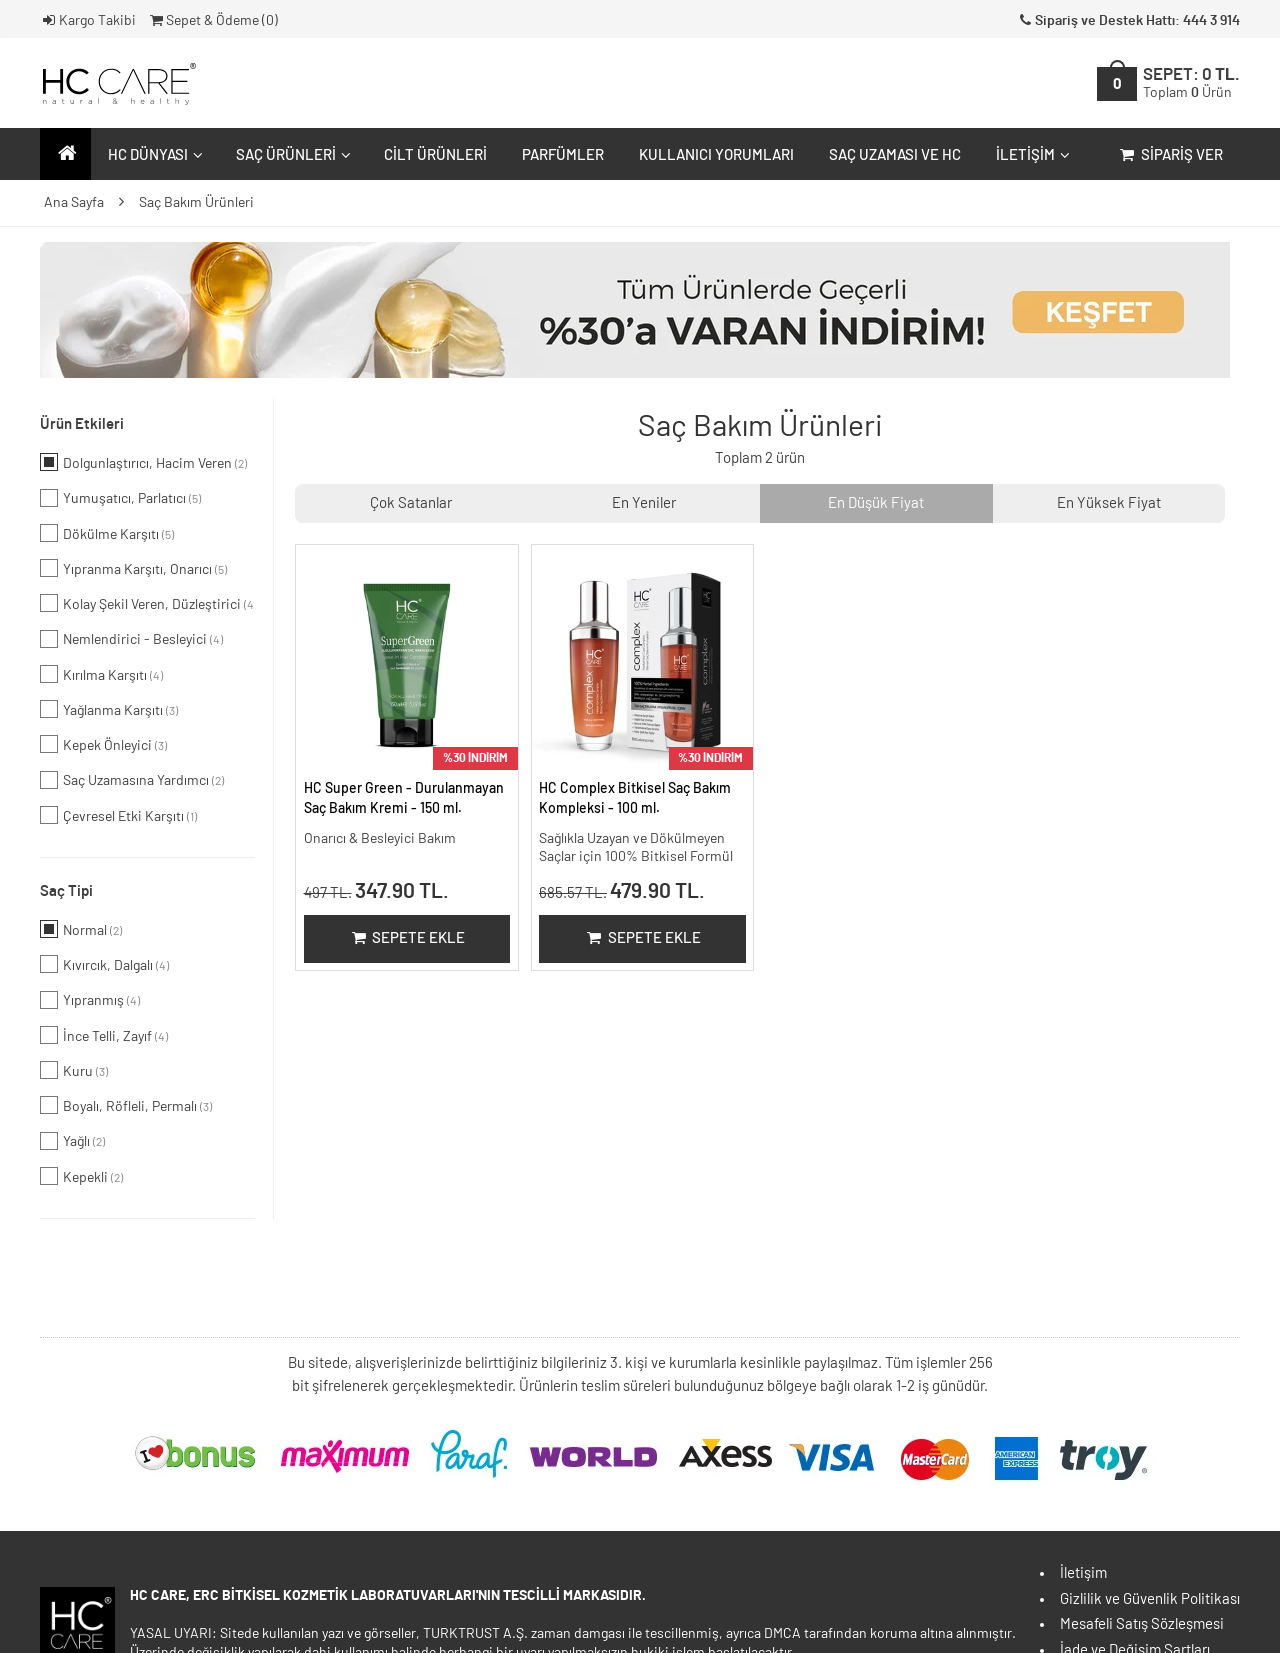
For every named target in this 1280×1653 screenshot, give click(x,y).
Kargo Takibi (88, 21)
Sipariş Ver (1169, 155)
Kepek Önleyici (103, 744)
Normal (81, 929)
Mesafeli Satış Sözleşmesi (1142, 1624)
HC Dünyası (153, 155)
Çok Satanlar (411, 503)
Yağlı (72, 1141)
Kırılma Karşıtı (101, 674)
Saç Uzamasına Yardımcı (132, 780)
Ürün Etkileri (82, 424)
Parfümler (563, 155)
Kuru (74, 1070)
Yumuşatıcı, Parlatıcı (120, 498)
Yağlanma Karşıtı (109, 709)
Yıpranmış (90, 1000)
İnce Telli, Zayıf (104, 1035)
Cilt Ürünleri (435, 155)
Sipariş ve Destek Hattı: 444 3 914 (1128, 21)
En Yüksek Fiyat (1109, 503)
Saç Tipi (66, 891)
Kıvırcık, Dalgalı (104, 964)
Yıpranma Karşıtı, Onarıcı (133, 568)
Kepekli (81, 1176)
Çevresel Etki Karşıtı (118, 815)
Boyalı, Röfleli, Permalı (126, 1105)
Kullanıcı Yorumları (716, 155)
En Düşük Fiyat (876, 503)
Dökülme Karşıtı (107, 533)
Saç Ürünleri (291, 155)
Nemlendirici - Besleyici (131, 639)
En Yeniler (644, 503)
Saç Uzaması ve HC (895, 155)
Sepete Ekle (406, 938)
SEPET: (1191, 83)
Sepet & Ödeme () (212, 21)
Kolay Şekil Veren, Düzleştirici (147, 603)
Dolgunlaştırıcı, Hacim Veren (143, 462)
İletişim (1030, 155)
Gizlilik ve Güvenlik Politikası (1150, 1599)
